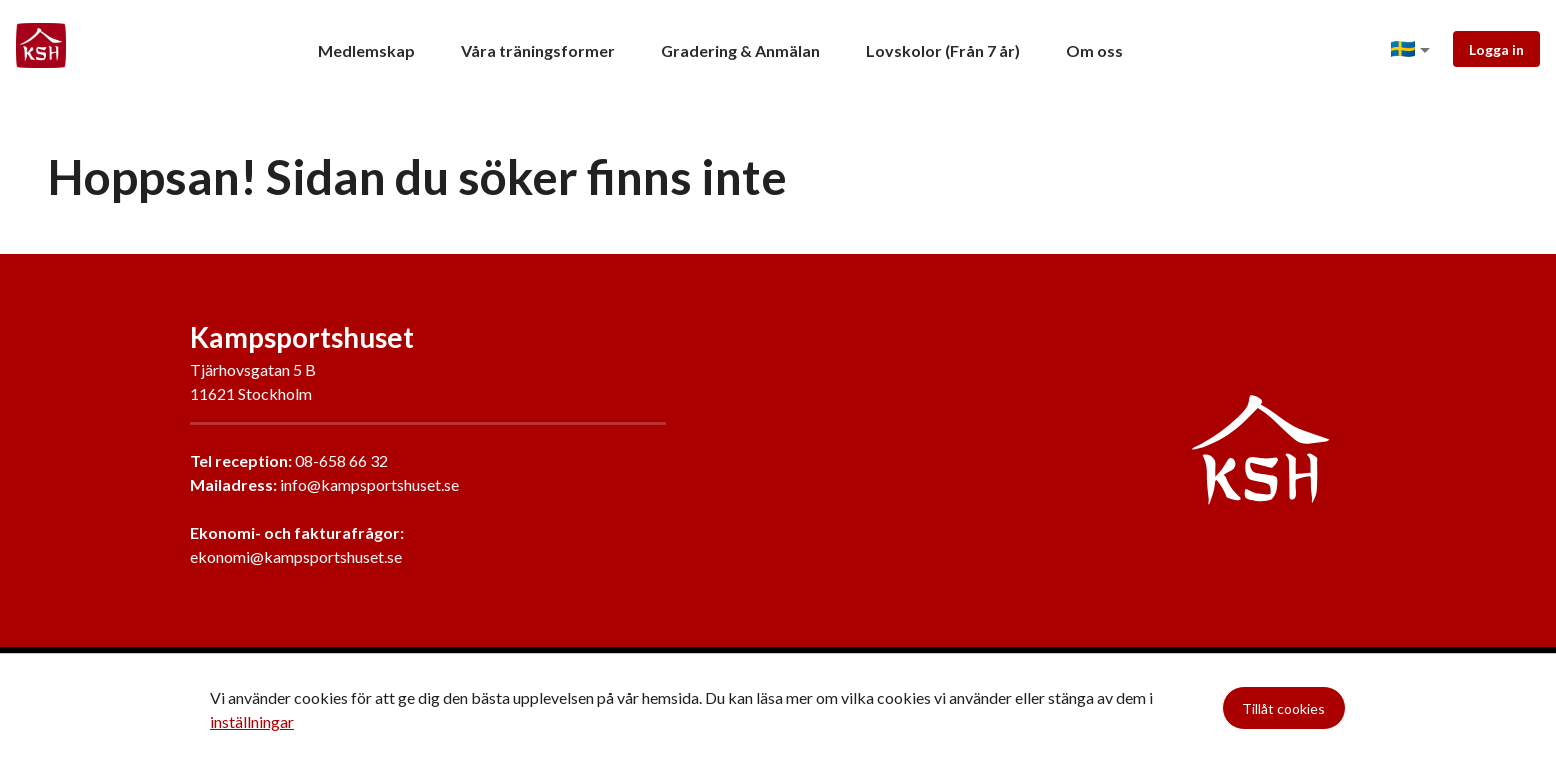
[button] (1414, 50)
